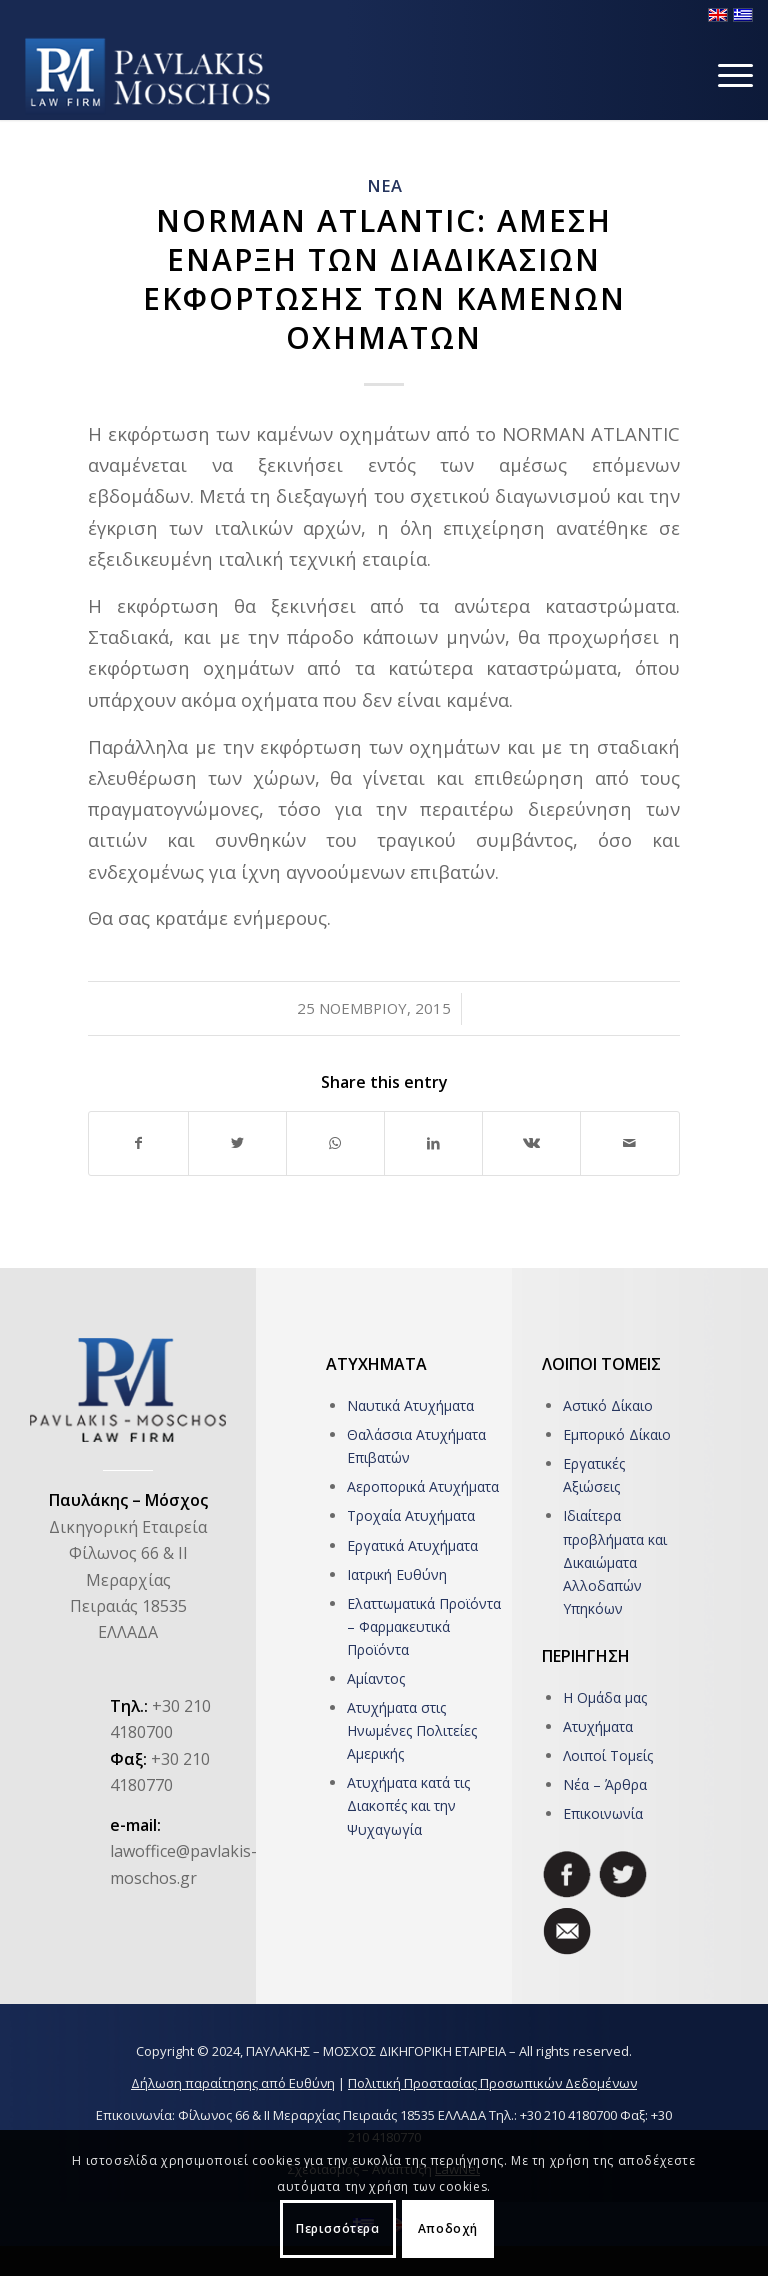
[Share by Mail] (629, 1143)
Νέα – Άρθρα (605, 1784)
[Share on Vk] (531, 1143)
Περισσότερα (338, 2228)
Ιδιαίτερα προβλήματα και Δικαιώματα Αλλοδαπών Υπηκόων (615, 1561)
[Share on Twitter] (237, 1143)
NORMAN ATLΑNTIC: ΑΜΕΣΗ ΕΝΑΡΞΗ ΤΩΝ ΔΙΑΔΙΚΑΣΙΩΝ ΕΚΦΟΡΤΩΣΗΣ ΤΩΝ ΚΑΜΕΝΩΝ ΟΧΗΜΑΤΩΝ (384, 279)
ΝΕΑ (384, 185)
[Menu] (725, 75)
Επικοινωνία (603, 1813)
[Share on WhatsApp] (335, 1143)
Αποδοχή (448, 2228)
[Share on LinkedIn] (433, 1143)
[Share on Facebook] (138, 1143)
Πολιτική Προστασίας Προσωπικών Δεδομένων (492, 2083)
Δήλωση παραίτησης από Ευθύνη (233, 2083)
